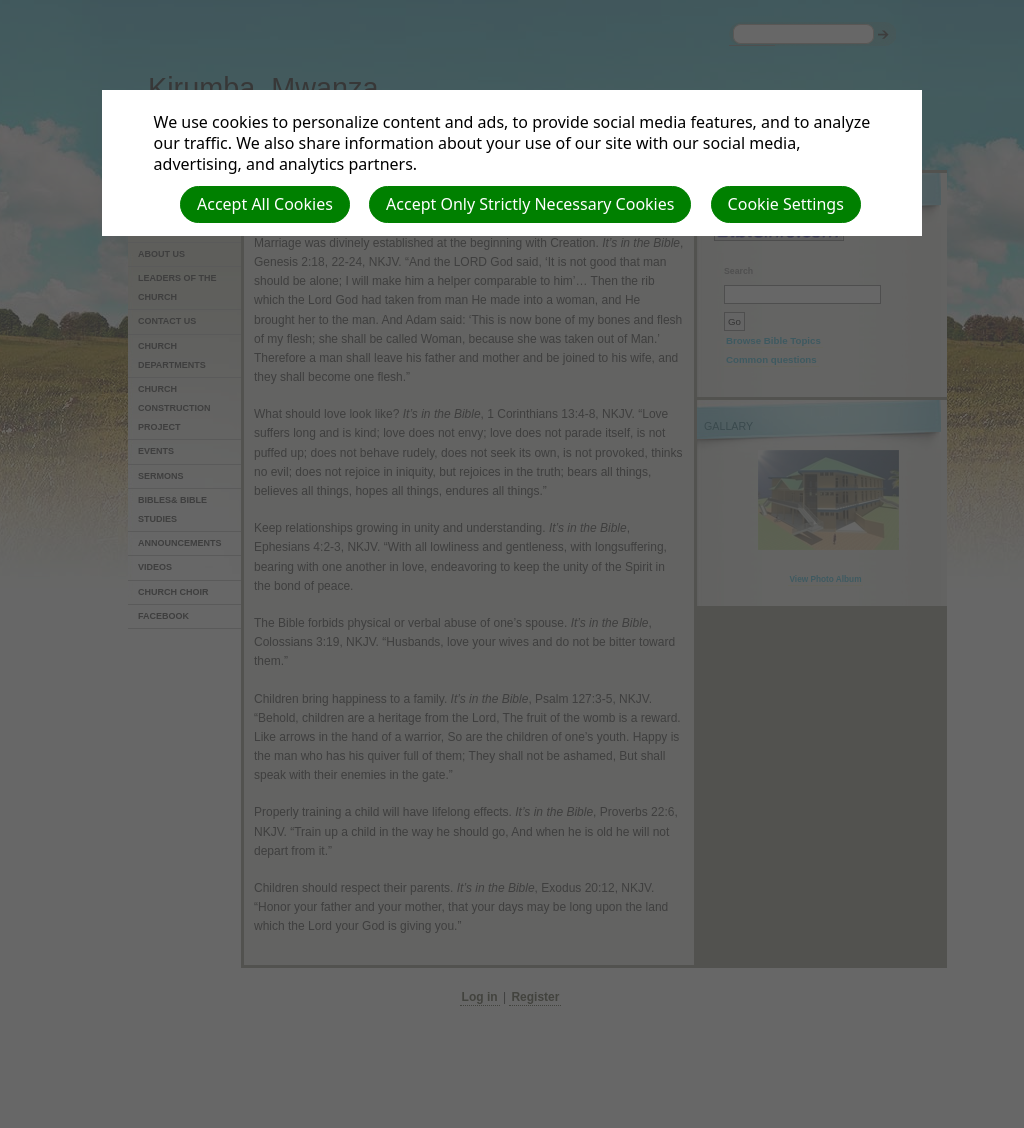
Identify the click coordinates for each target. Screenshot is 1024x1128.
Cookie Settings (786, 204)
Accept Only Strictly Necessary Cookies (530, 204)
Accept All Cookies (265, 204)
